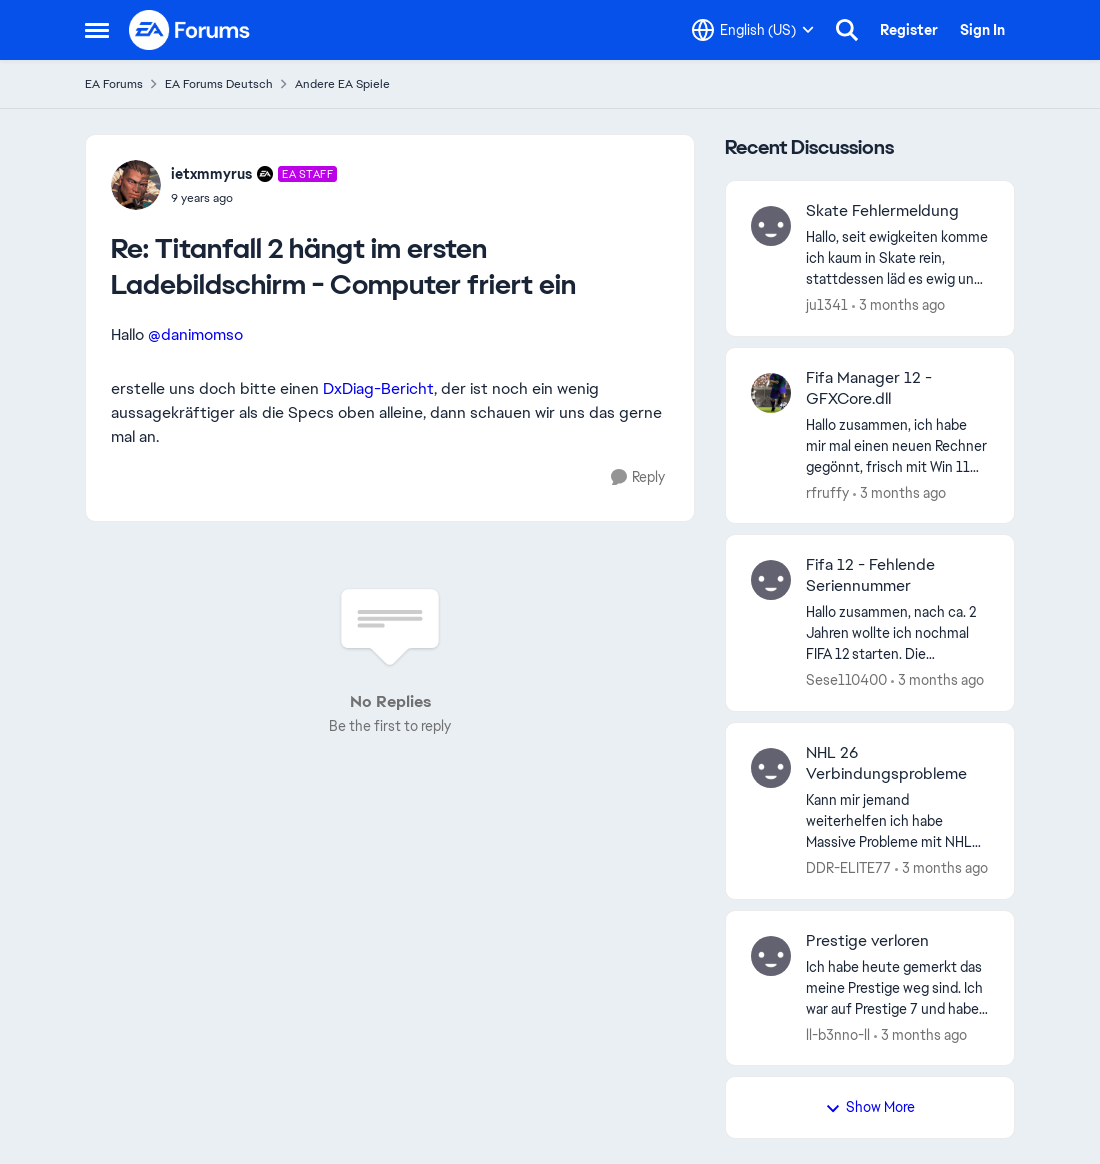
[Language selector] (753, 30)
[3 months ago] (898, 305)
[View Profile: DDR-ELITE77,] (771, 768)
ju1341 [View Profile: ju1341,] (827, 305)
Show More (870, 1107)
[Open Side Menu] (97, 30)
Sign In (982, 30)
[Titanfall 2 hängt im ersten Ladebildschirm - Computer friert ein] (254, 198)
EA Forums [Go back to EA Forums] (114, 84)
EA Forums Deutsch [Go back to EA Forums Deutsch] (219, 84)
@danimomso (195, 334)
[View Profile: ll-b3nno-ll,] (771, 956)
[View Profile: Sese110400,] (771, 580)
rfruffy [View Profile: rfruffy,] (827, 492)
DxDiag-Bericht (378, 388)
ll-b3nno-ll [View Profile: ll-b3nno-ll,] (838, 1034)
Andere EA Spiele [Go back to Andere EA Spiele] (342, 84)
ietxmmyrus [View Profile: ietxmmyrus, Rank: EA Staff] (211, 174)
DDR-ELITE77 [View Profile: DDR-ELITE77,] (848, 868)
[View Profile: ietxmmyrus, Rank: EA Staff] (136, 185)
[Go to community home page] (190, 30)
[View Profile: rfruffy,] (771, 393)
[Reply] (638, 477)
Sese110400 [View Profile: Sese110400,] (846, 680)
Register (909, 30)
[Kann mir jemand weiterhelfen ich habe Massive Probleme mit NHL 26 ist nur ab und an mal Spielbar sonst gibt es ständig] (897, 821)
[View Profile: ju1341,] (771, 226)
